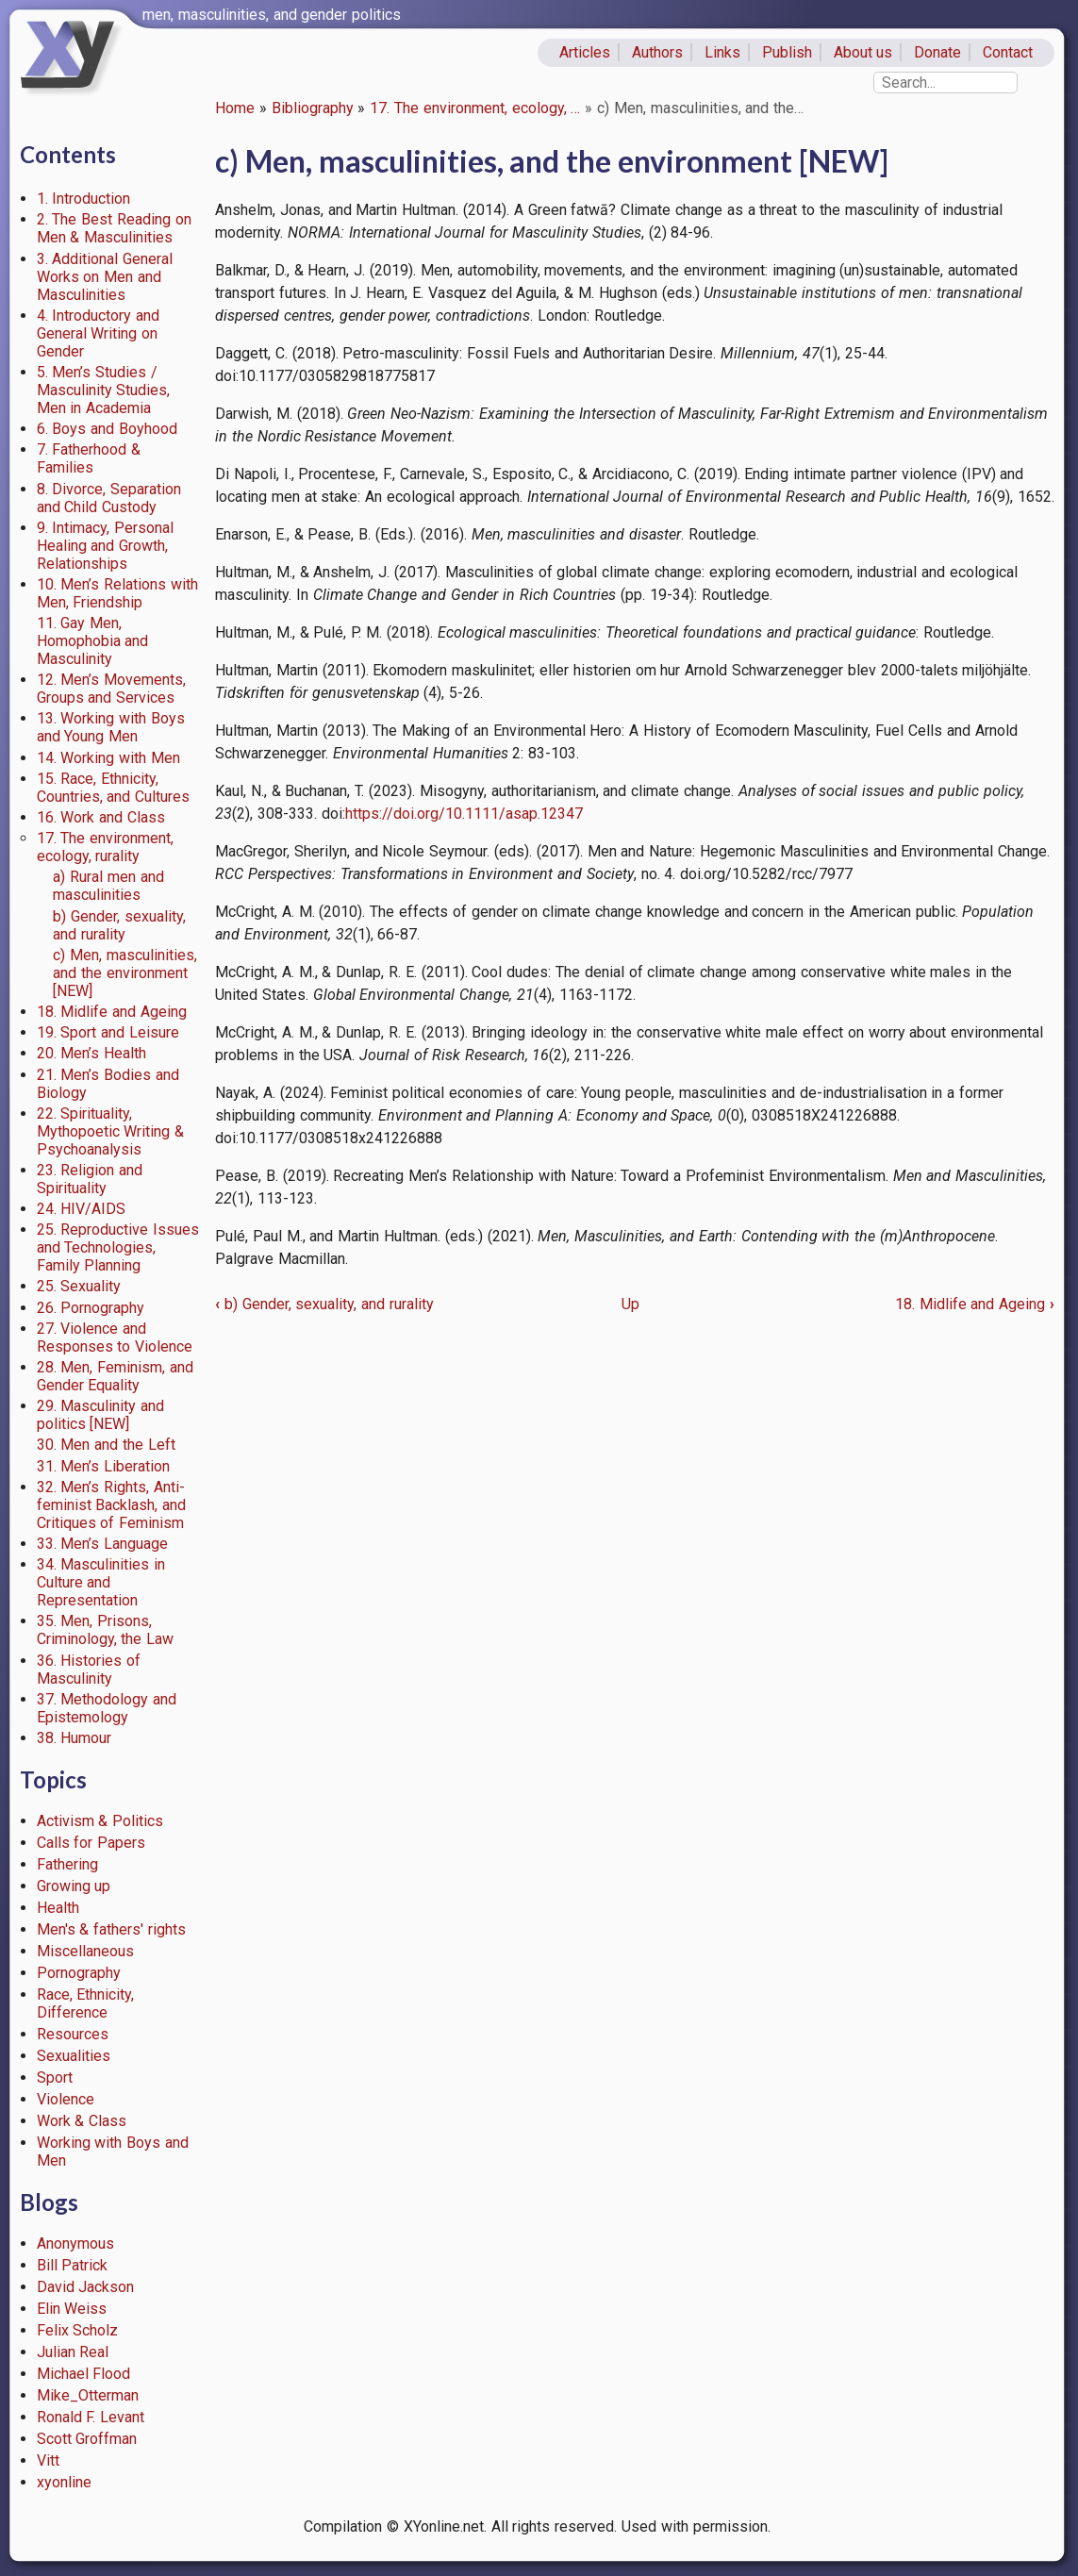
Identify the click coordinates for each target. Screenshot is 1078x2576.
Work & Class (82, 2121)
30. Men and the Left (106, 1445)
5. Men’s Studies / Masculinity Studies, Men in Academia (104, 390)
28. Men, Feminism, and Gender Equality (115, 1376)
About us (863, 52)
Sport (55, 2077)
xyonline (64, 2482)
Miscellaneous (85, 1951)
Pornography (79, 1973)
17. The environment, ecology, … (475, 108)
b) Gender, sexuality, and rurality (119, 925)
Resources (72, 2034)
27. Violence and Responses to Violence (115, 1337)
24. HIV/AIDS (81, 1209)
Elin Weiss (72, 2309)
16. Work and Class (101, 817)
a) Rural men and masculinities (108, 886)
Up (630, 1304)
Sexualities (73, 2056)
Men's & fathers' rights (111, 1929)
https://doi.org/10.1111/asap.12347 (464, 814)
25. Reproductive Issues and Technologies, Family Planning (118, 1247)
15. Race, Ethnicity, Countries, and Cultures (114, 788)
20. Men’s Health (92, 1053)
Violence (65, 2099)
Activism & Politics (100, 1821)
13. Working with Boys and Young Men (111, 727)
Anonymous (75, 2243)
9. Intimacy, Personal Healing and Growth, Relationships (105, 546)
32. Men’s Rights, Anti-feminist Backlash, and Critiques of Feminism (112, 1505)
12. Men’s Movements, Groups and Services (112, 688)
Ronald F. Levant (91, 2417)
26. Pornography (91, 1308)
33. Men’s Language (103, 1544)
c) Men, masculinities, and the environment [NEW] (125, 973)
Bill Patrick (72, 2265)
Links (722, 52)
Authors (657, 52)
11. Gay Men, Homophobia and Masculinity (93, 641)
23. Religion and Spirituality (90, 1179)
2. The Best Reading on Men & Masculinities (114, 228)
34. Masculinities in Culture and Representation (101, 1582)
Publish (787, 52)
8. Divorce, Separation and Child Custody (109, 498)
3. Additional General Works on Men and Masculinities (105, 277)
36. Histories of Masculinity (89, 1669)
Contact (1008, 52)
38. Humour (74, 1738)
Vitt (48, 2460)
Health (58, 1908)
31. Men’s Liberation (104, 1466)
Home (235, 108)
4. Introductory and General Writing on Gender (98, 333)
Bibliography (313, 108)
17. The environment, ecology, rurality (105, 847)
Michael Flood (84, 2374)
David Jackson (86, 2287)
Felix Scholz (78, 2330)
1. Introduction (84, 199)
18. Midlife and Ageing (112, 1012)
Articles (584, 52)
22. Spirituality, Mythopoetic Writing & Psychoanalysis (111, 1131)
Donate (937, 52)
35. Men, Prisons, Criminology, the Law (105, 1630)
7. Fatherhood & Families (89, 458)
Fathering (67, 1864)
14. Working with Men (108, 758)
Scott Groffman (87, 2439)
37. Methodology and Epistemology (107, 1708)
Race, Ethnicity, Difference (86, 2003)
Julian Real (73, 2352)
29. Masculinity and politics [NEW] (101, 1415)
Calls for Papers (91, 1843)
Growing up (74, 1886)
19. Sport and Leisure (108, 1032)
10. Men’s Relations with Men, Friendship (117, 593)
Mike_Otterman (88, 2395)
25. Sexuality (79, 1286)
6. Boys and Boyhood (107, 429)
